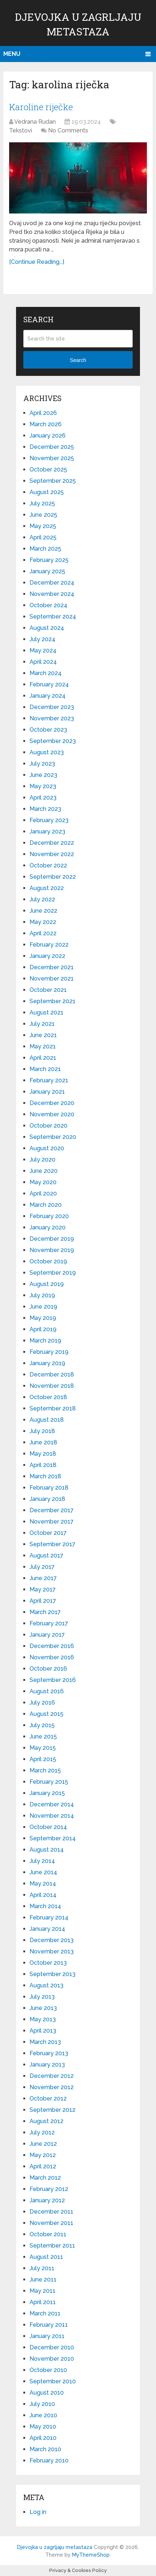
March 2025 (45, 548)
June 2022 (43, 910)
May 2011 (42, 2290)
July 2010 (42, 2403)
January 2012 (47, 2200)
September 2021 (52, 1001)
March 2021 (45, 1069)
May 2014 (43, 1883)
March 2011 (45, 2313)
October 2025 (48, 469)
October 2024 (48, 605)
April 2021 (43, 1057)
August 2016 (47, 1691)
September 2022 (53, 876)
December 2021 (52, 967)
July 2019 (42, 1295)
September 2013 (52, 1974)
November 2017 (52, 1521)
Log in (38, 2511)
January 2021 (47, 1091)
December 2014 (52, 1804)
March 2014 (45, 1906)
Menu (11, 53)
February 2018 (49, 1487)
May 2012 (43, 2155)
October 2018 (48, 1397)
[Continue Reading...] (36, 261)
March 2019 (45, 1340)
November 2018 (52, 1385)
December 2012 (52, 2075)
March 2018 (45, 1476)
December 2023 (52, 707)
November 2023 (52, 718)
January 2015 (47, 1793)
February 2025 (49, 560)
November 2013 (52, 1951)
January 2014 (47, 1928)
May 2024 (43, 650)
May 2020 (43, 1182)
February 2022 (49, 944)
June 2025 (43, 514)
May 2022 (43, 922)
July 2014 (42, 1860)
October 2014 (48, 1827)
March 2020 (46, 1204)
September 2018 (53, 1408)
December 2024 (52, 582)
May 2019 (43, 1317)
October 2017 (48, 1532)
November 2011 (51, 2222)
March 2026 (46, 424)
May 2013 (43, 2019)
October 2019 (48, 1261)
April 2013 (43, 2030)
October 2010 (48, 2370)
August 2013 (46, 1985)
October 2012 (48, 2098)
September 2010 (53, 2381)
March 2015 (45, 1770)
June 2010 (43, 2415)
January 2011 (47, 2336)
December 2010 (52, 2347)
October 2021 (48, 989)
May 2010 (43, 2426)
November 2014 (52, 1815)
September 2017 (52, 1544)
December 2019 (52, 1238)
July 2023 (42, 763)
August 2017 (46, 1555)
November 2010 (52, 2358)
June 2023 (43, 774)
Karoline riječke (41, 107)
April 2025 (43, 537)
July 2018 (42, 1431)
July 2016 (42, 1702)
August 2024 (47, 627)
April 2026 (43, 412)
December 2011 (51, 2211)
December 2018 (52, 1374)
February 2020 (49, 1216)
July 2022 (42, 899)
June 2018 (43, 1442)
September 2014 (53, 1838)
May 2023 (43, 786)
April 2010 (43, 2437)
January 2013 (47, 2064)
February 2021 (49, 1080)
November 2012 (52, 2087)
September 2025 (53, 480)
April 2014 (43, 1894)
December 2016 (52, 1646)
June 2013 (43, 2008)
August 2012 (46, 2121)
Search (78, 360)
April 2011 (43, 2302)
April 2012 (43, 2166)
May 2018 (43, 1453)
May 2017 (43, 1589)
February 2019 (49, 1351)
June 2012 (43, 2143)
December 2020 (52, 1103)
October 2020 (48, 1125)
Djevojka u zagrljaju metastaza (54, 2547)
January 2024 (48, 695)
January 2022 (47, 955)
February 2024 (49, 684)
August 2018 (47, 1419)
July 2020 (42, 1159)
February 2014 (49, 1917)
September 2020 (53, 1136)
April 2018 (43, 1465)
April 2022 (43, 933)
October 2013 (48, 1962)
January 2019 (47, 1363)
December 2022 (52, 842)
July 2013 (42, 1996)
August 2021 (46, 1012)
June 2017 (43, 1578)
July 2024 (42, 639)
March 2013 (45, 2041)
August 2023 (47, 752)
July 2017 (42, 1566)
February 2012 (49, 2189)
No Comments (68, 130)
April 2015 (43, 1759)
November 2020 (52, 1114)
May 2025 (43, 526)
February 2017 (49, 1623)
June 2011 (43, 2279)
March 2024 (46, 673)
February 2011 (49, 2324)
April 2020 (43, 1193)
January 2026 (48, 435)
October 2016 (48, 1668)
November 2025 (52, 458)
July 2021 (42, 1023)
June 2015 (43, 1736)
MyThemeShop (91, 2555)
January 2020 (48, 1227)
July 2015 (42, 1725)
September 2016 (53, 1679)
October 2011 (48, 2234)
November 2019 (52, 1250)
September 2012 (52, 2109)
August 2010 (47, 2392)
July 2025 (42, 503)
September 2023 (53, 741)
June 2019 (43, 1306)
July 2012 (42, 2132)
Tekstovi (20, 130)
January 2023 (47, 831)
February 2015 (49, 1781)
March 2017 (45, 1612)
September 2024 (53, 616)
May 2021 (43, 1046)
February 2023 (49, 820)
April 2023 (43, 797)
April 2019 (43, 1329)
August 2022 (47, 888)
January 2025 (47, 571)
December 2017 (52, 1510)
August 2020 (47, 1148)
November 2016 (52, 1657)
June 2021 (43, 1035)
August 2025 (47, 492)
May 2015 (43, 1747)
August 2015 (46, 1713)
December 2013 (52, 1940)
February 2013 (49, 2053)
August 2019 (47, 1284)
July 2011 (42, 2268)
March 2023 (45, 808)
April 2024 (43, 661)
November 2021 (52, 978)
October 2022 (48, 865)
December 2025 (52, 446)
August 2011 (46, 2256)
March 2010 (45, 2449)
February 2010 (49, 2460)
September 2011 (52, 2245)
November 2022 (52, 854)
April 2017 (43, 1600)
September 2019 (53, 1272)
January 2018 (47, 1498)
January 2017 (47, 1634)
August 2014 (47, 1849)
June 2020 (44, 1170)
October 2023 (48, 729)
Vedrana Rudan (35, 121)
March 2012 (45, 2177)
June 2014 (43, 1872)
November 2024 (52, 593)
